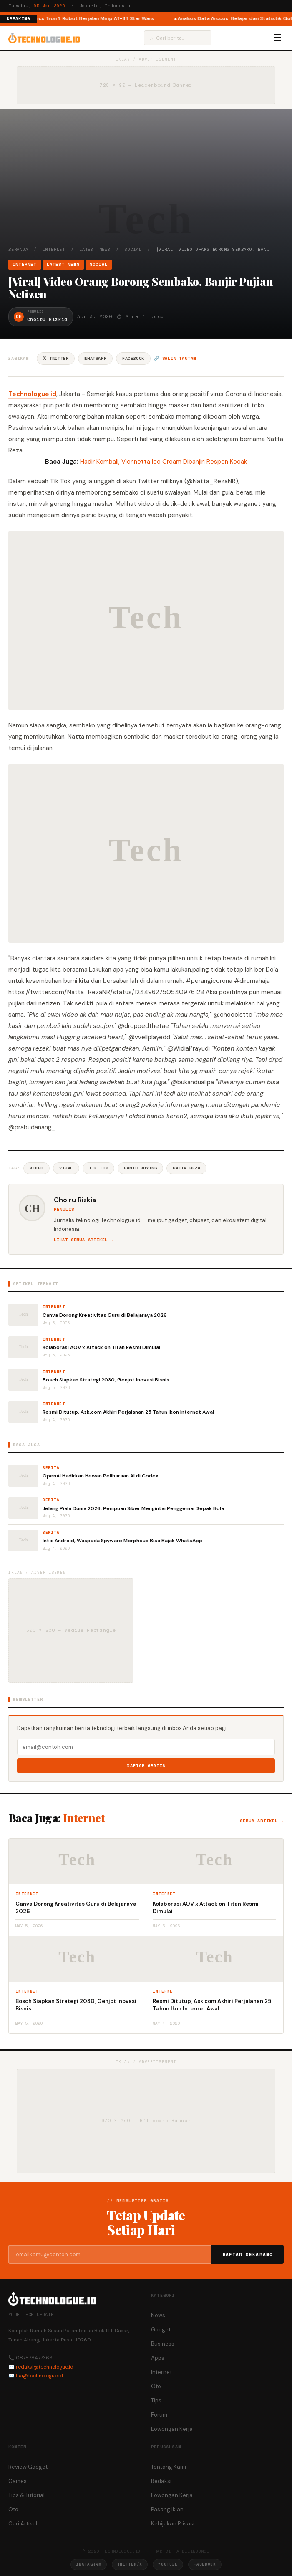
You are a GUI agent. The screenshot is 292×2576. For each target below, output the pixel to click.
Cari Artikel (22, 2523)
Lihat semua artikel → (83, 1240)
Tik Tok (98, 1168)
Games (17, 2481)
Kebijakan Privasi (172, 2523)
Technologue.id (32, 394)
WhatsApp (95, 358)
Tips (156, 2400)
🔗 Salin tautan (175, 358)
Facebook (133, 358)
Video (36, 1168)
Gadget (161, 2329)
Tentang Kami (168, 2466)
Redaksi (161, 2481)
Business (162, 2343)
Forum (159, 2414)
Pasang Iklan (167, 2509)
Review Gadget (28, 2466)
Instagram (88, 2564)
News (158, 2315)
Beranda (18, 249)
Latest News (95, 249)
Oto (156, 2386)
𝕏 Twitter (55, 358)
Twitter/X (129, 2564)
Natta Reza (186, 1168)
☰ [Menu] (277, 38)
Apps (157, 2357)
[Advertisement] (146, 183)
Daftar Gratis (146, 1766)
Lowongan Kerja (172, 2428)
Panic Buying (140, 1168)
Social (133, 249)
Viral (66, 1168)
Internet (54, 249)
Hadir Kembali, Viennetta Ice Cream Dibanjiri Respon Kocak (163, 461)
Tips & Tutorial (26, 2495)
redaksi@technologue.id (44, 2367)
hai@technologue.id (39, 2375)
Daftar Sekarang (247, 2254)
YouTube (168, 2564)
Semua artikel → (262, 1821)
